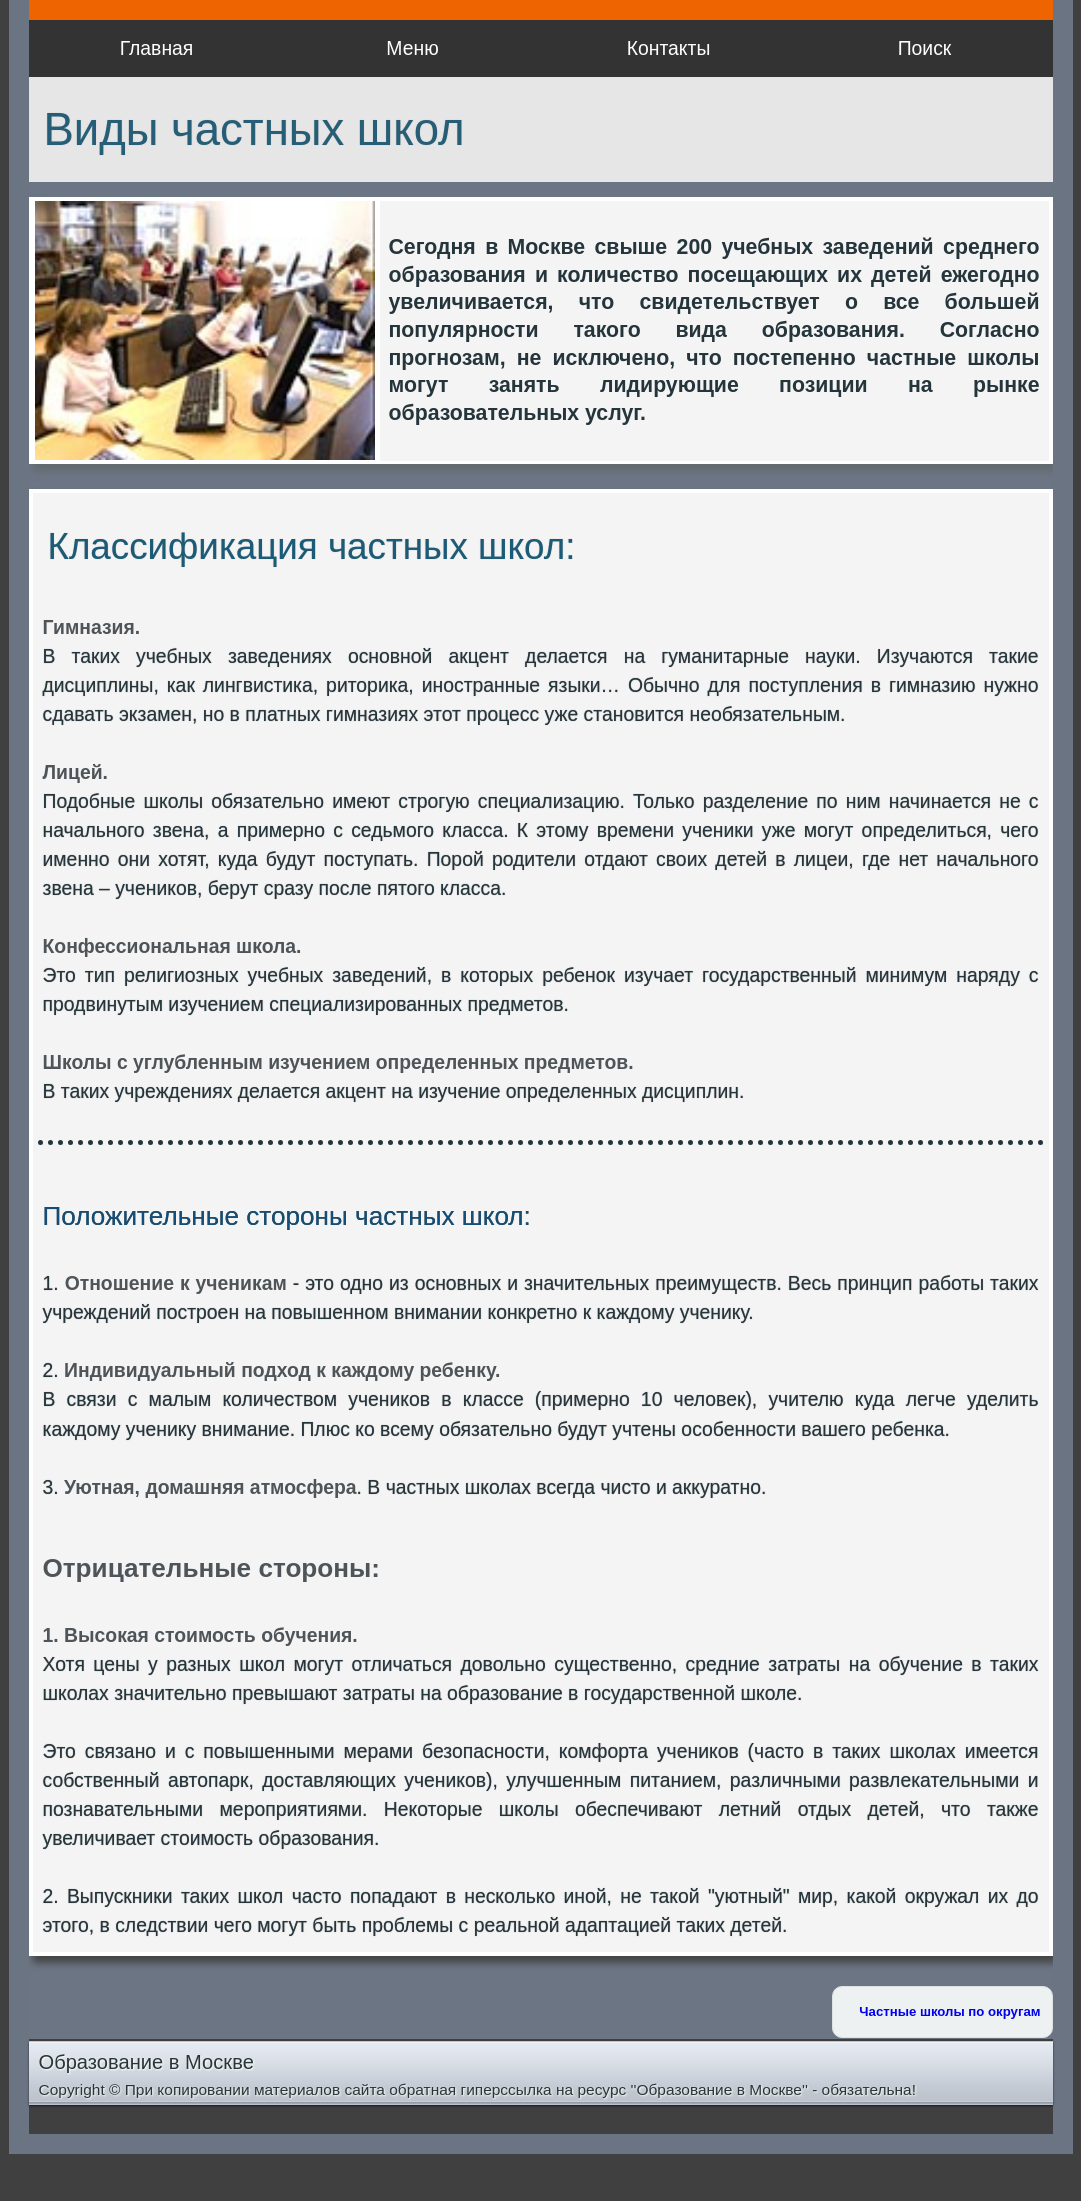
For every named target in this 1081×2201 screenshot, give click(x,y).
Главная (157, 48)
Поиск (925, 48)
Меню (412, 48)
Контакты (669, 48)
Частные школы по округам (949, 2011)
